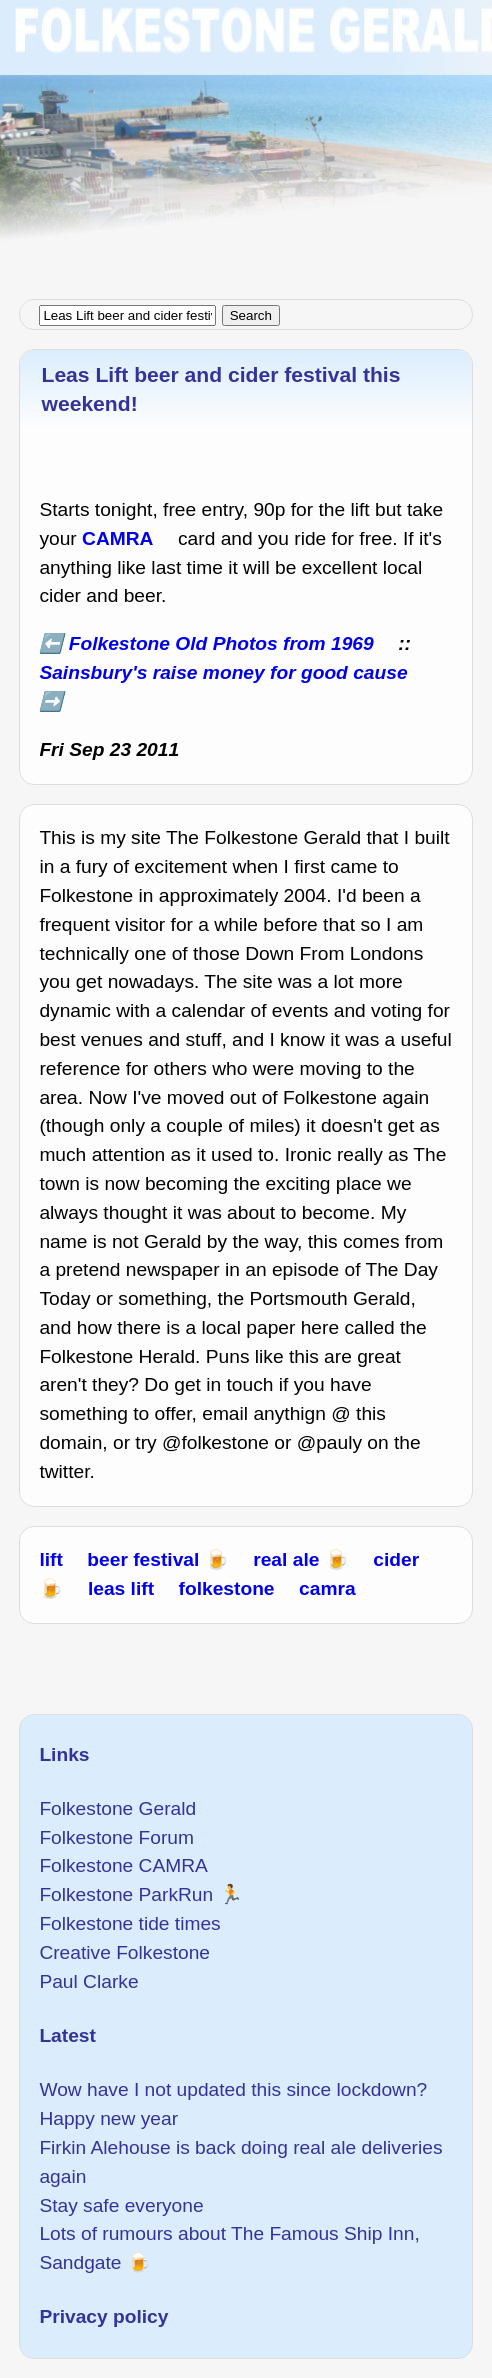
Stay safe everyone (121, 2205)
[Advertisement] (246, 140)
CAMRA (117, 538)
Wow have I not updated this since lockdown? (233, 2089)
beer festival (143, 1559)
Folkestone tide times (129, 1923)
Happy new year (108, 2118)
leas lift (121, 1588)
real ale (286, 1559)
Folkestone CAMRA (123, 1865)
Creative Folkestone (124, 1952)
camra (327, 1588)
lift (50, 1559)
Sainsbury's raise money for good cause (223, 672)
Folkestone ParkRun (126, 1894)
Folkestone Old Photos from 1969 (221, 643)
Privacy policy (103, 2316)
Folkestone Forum (116, 1837)
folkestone (227, 1588)
